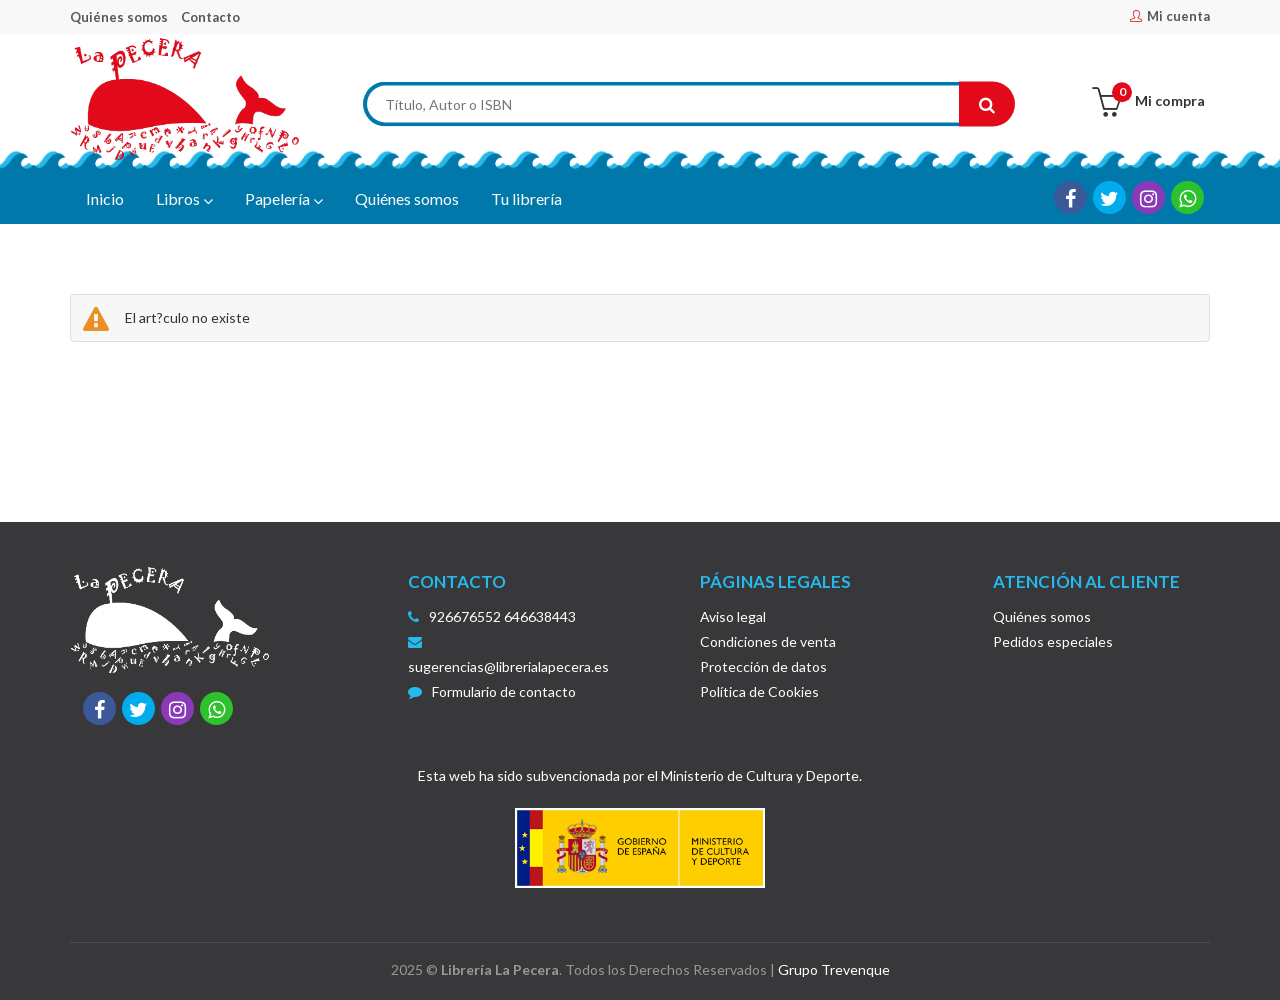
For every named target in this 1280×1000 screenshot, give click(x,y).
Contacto (210, 17)
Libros (184, 199)
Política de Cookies (759, 691)
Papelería (284, 199)
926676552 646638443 (502, 616)
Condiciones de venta (768, 641)
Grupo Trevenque (834, 969)
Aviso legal (733, 616)
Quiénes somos (119, 17)
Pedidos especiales (1053, 641)
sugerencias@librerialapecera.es (508, 655)
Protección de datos (763, 666)
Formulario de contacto (492, 691)
